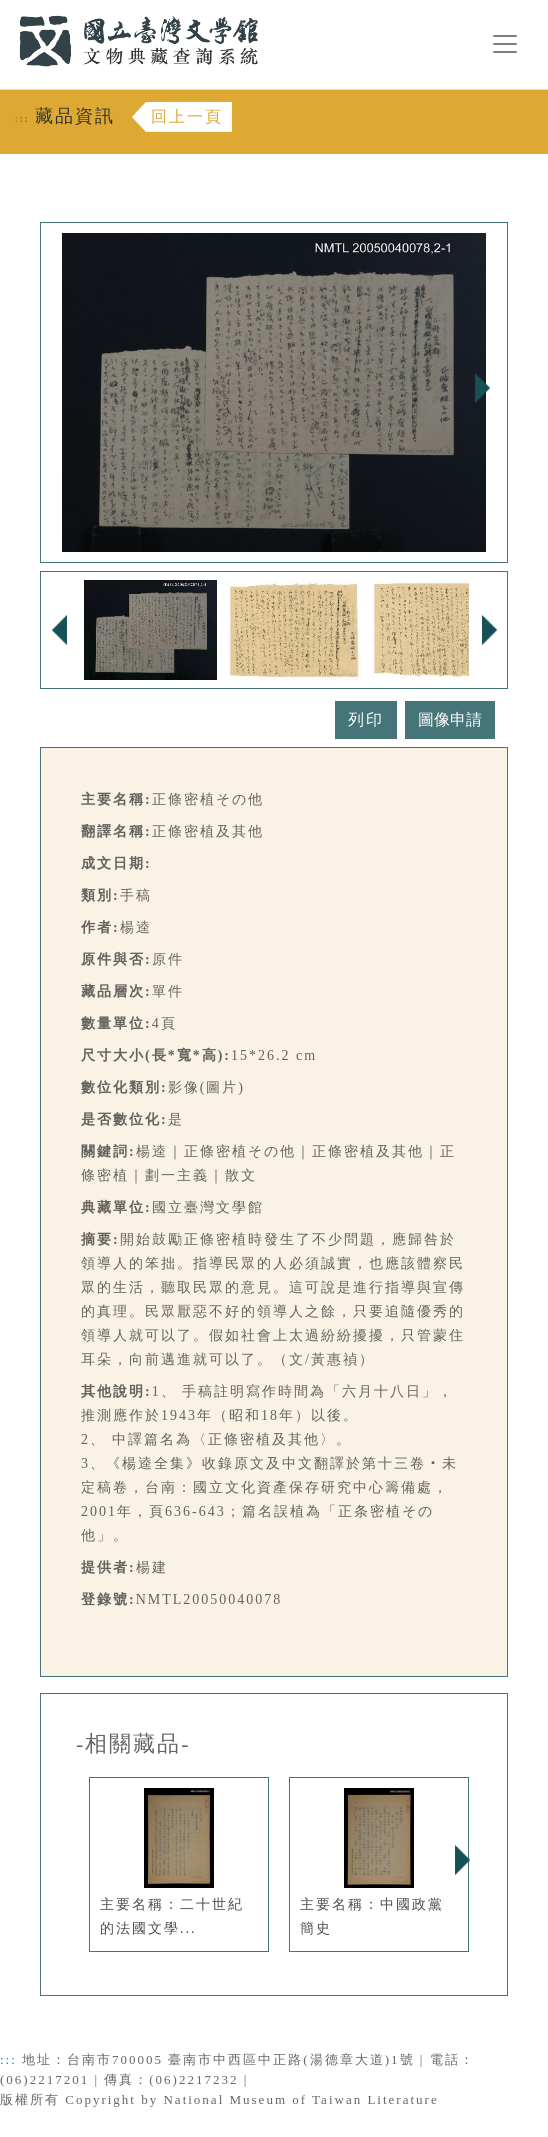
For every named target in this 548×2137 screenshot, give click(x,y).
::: (7, 11)
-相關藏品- (133, 1744)
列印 (366, 719)
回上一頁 (187, 116)
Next (482, 388)
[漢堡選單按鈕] (505, 44)
